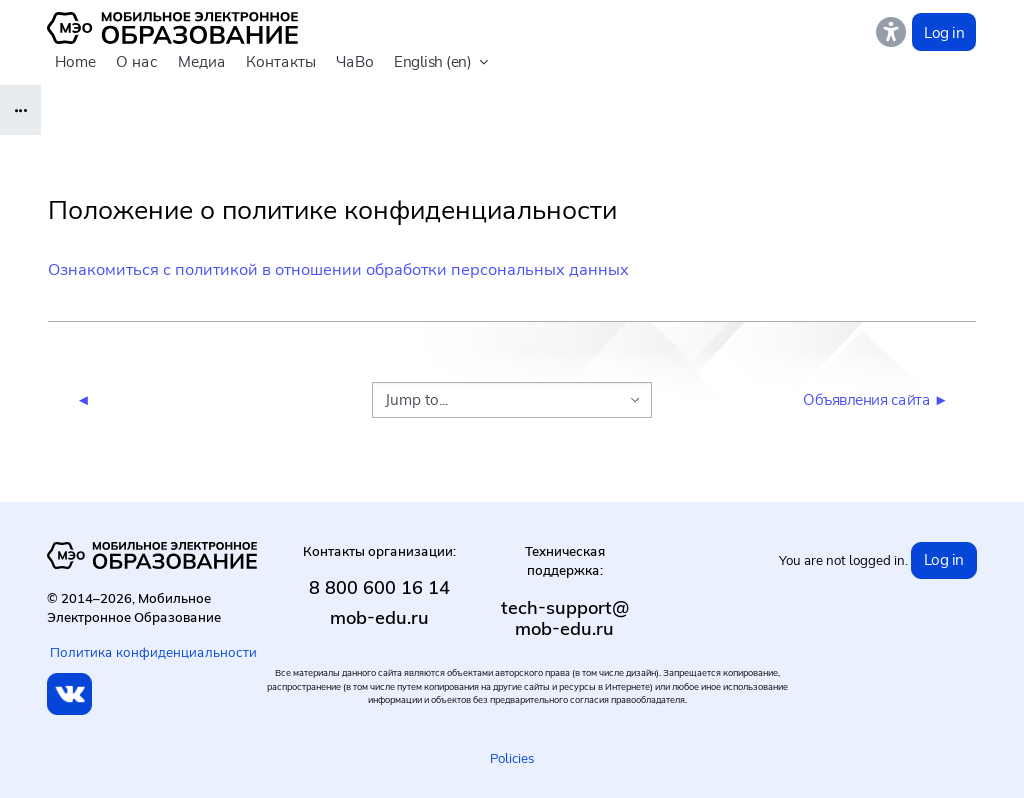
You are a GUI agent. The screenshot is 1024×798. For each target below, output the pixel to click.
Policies (512, 758)
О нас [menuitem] (137, 61)
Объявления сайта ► (875, 399)
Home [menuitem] (75, 61)
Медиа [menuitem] (202, 61)
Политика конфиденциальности (153, 652)
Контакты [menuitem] (281, 61)
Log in (944, 32)
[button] (441, 63)
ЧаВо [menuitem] (355, 61)
